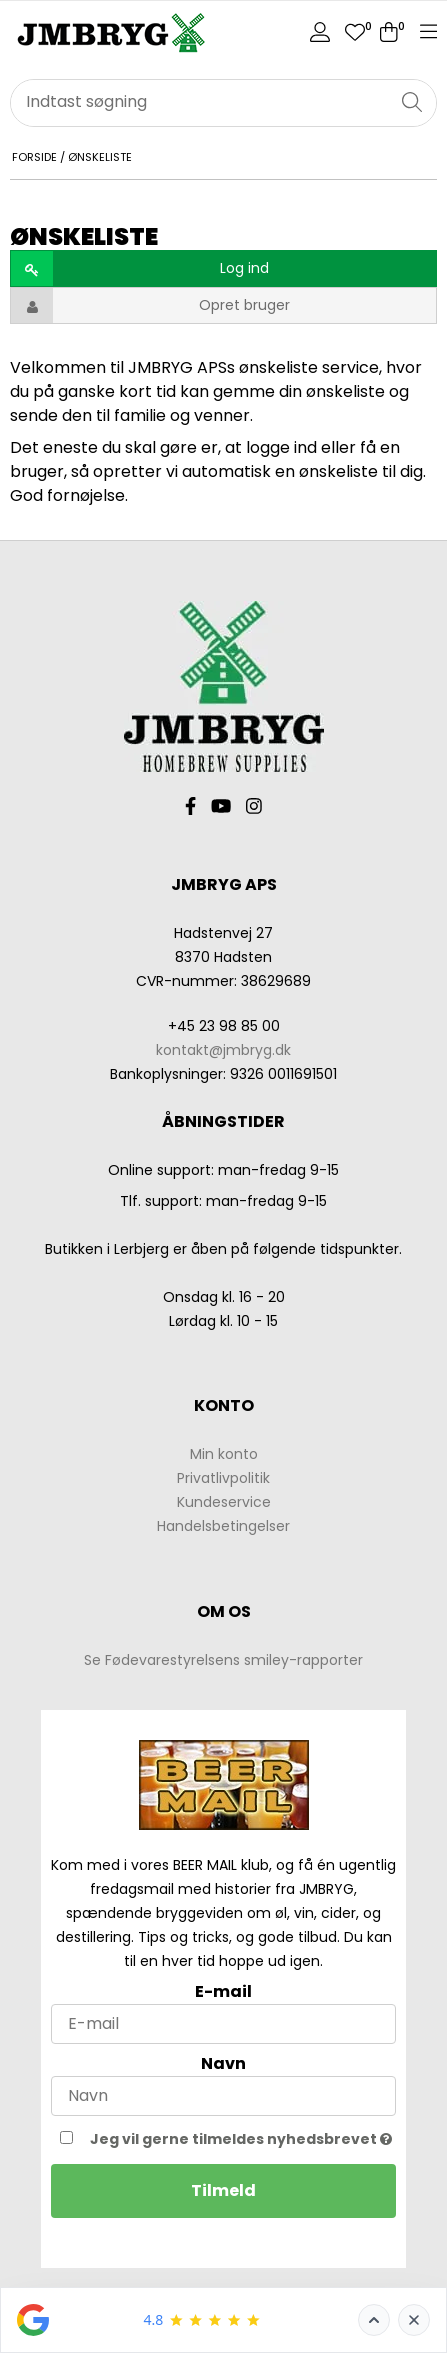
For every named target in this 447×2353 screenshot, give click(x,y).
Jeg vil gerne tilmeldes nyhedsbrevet (241, 2137)
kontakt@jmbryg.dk (223, 1050)
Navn (223, 2063)
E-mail (223, 1991)
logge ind (281, 447)
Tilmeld (223, 2190)
